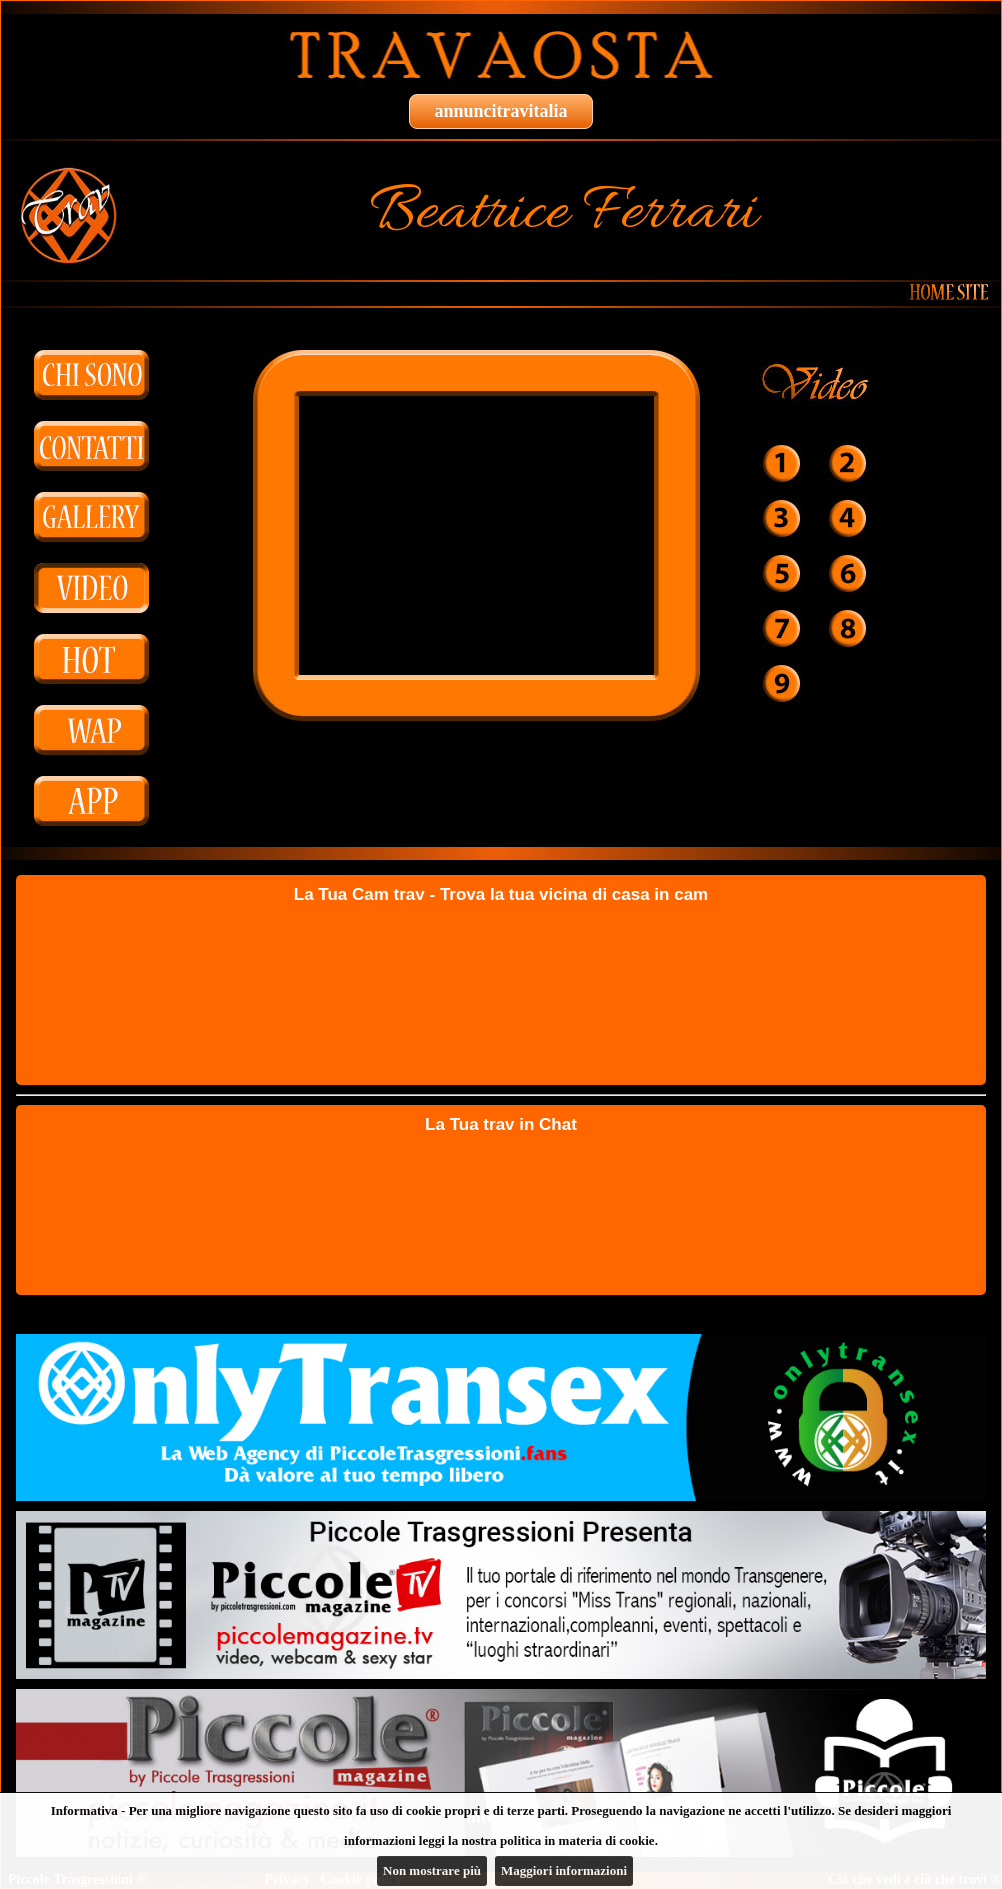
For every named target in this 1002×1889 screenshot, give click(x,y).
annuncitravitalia (500, 111)
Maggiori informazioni (564, 1870)
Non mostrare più (432, 1870)
